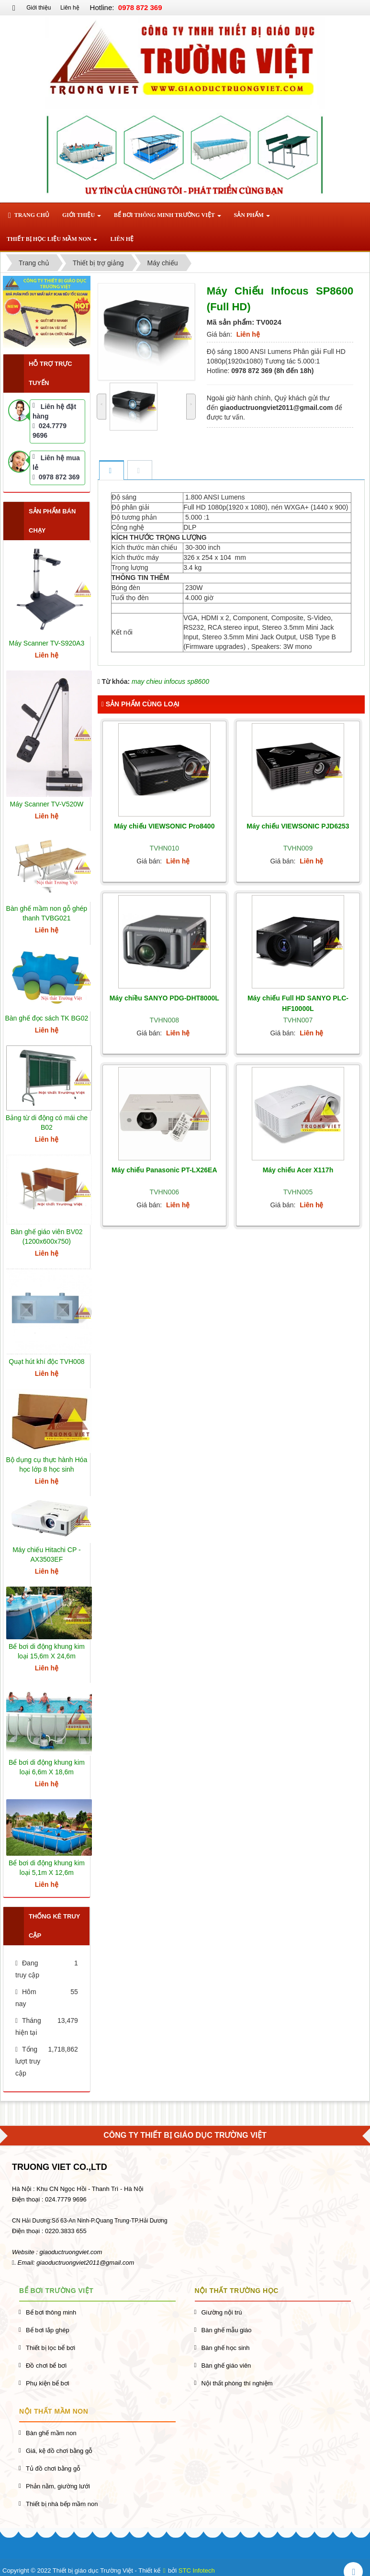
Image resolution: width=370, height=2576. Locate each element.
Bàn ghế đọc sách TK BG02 (47, 1018)
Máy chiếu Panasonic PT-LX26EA (164, 1170)
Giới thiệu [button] (81, 218)
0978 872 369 (56, 477)
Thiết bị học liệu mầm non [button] (52, 242)
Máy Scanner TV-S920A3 (47, 643)
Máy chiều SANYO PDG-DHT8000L (164, 998)
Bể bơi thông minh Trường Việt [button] (167, 218)
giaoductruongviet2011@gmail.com (85, 2262)
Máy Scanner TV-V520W (46, 804)
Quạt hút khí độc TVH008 (46, 1361)
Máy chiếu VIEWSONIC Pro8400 (164, 826)
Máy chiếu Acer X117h (298, 1170)
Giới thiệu (38, 7)
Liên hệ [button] (122, 239)
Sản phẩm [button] (252, 218)
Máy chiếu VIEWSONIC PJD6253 (298, 826)
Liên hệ (69, 7)
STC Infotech (197, 2570)
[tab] (111, 471)
